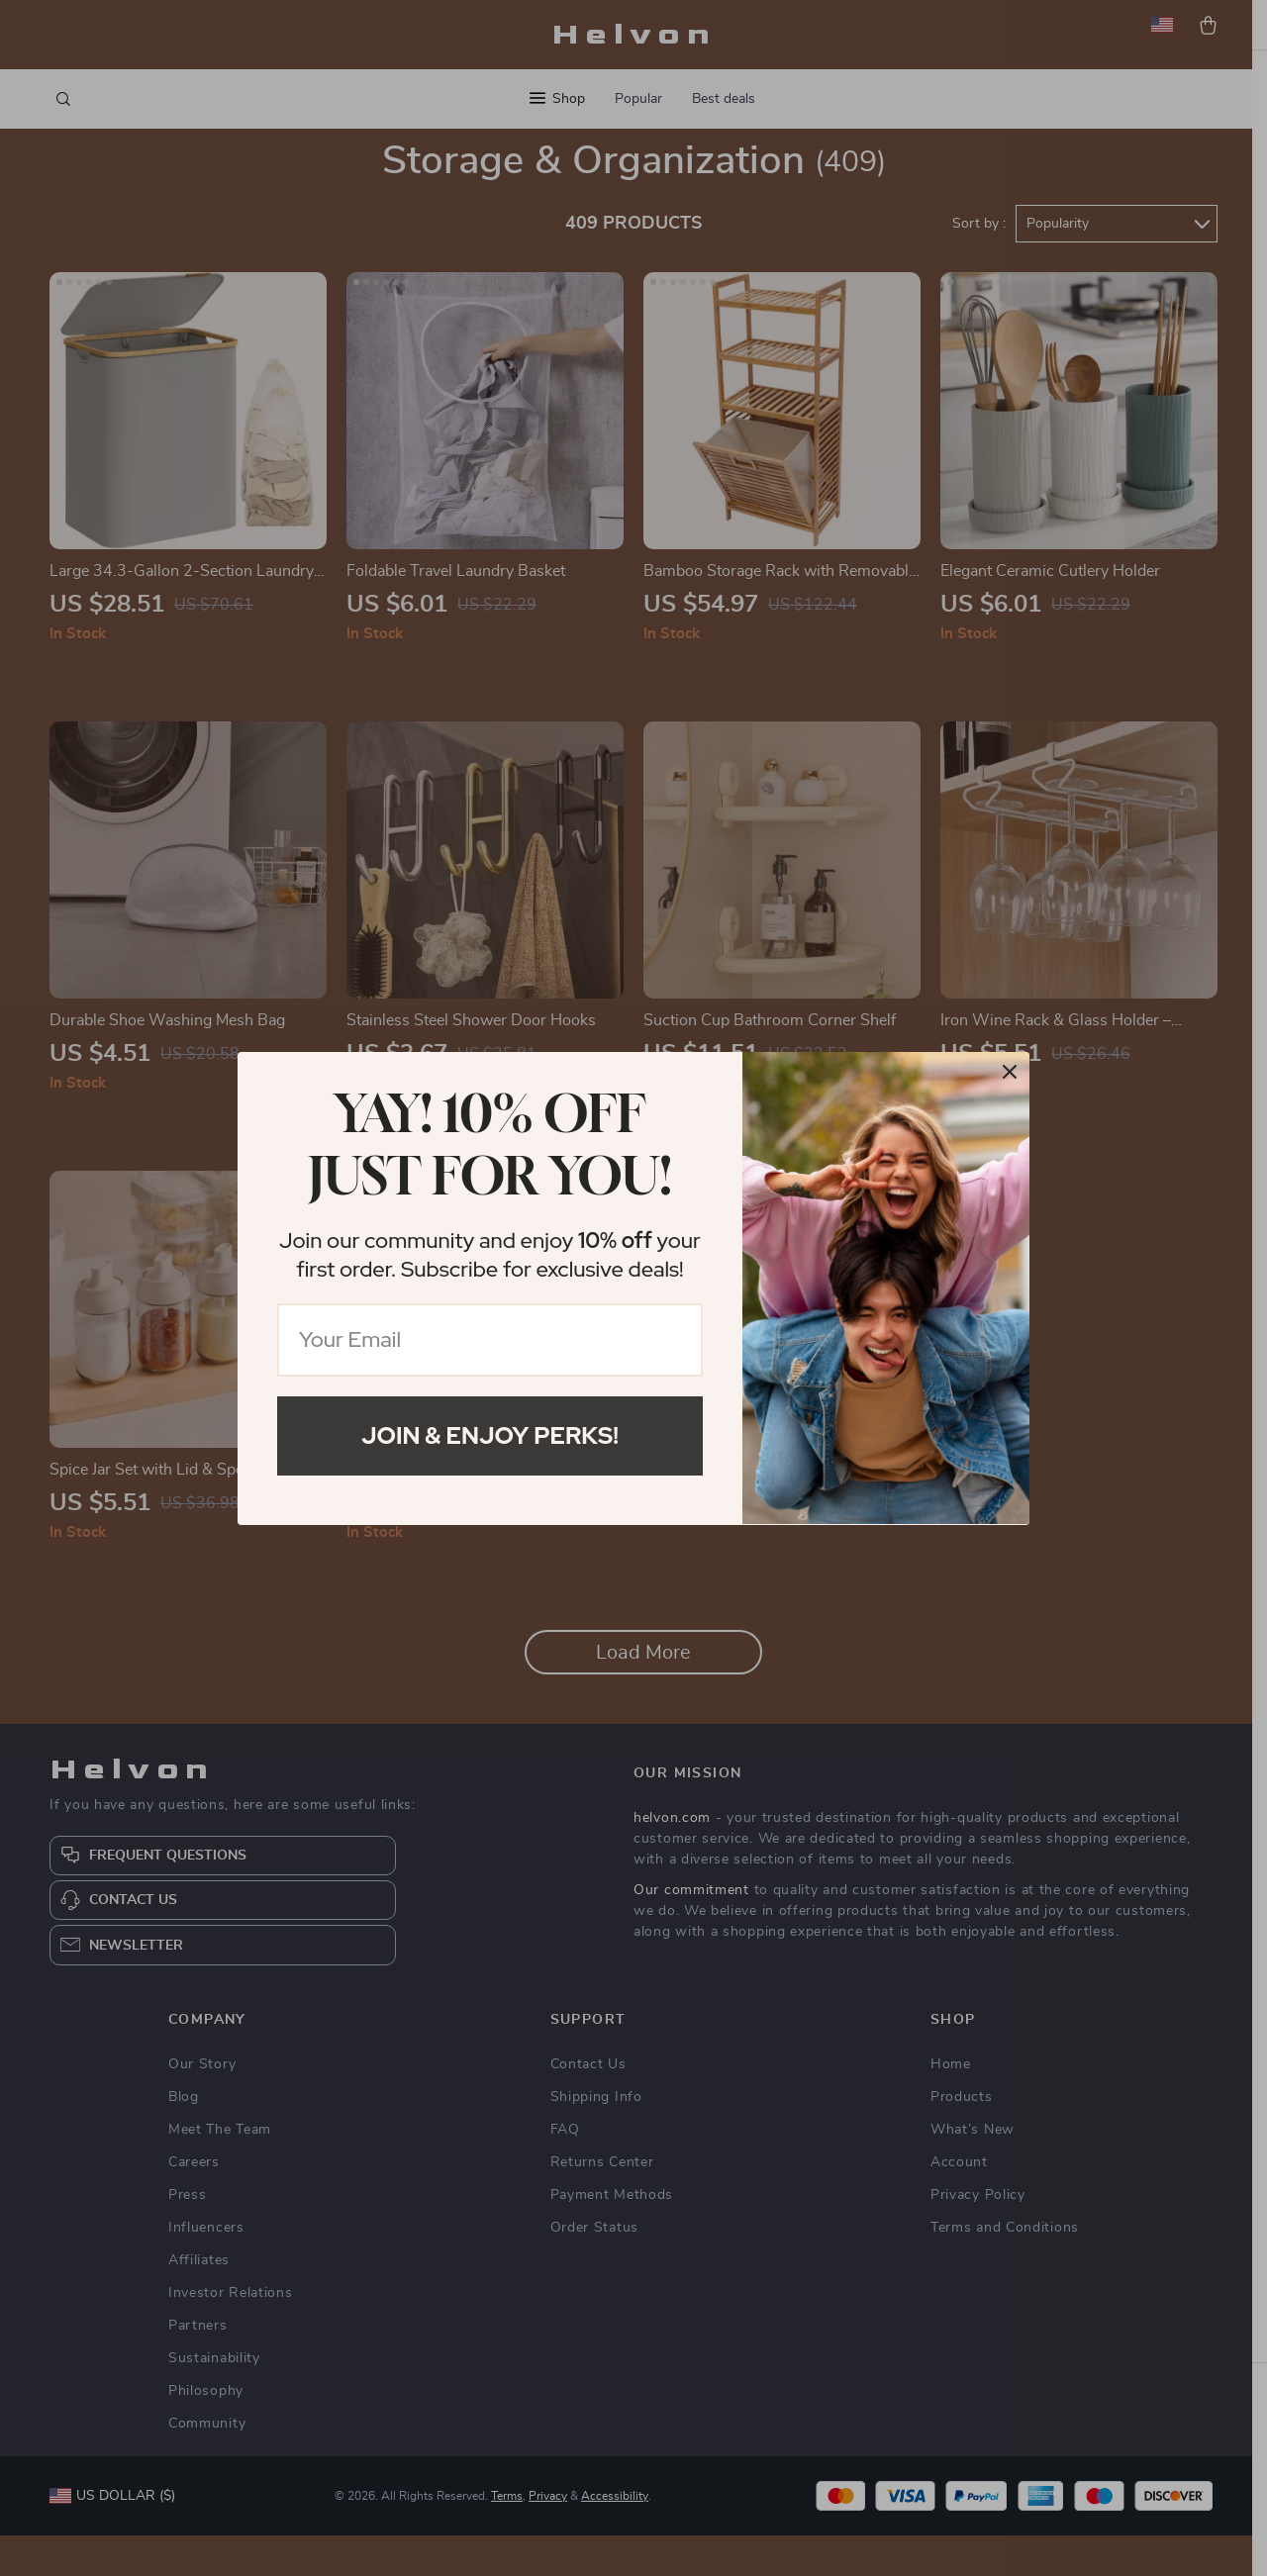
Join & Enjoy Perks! (490, 1435)
